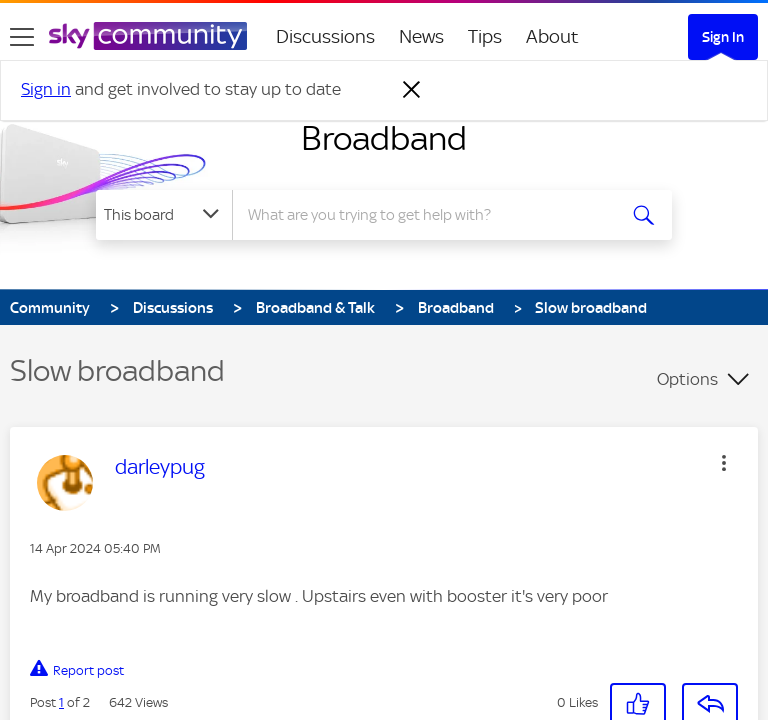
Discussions (325, 36)
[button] (638, 686)
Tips (485, 36)
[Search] (430, 215)
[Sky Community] (148, 36)
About (552, 36)
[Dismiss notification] (412, 90)
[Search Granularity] (164, 215)
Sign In (723, 37)
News (421, 36)
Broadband (384, 138)
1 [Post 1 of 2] (61, 685)
